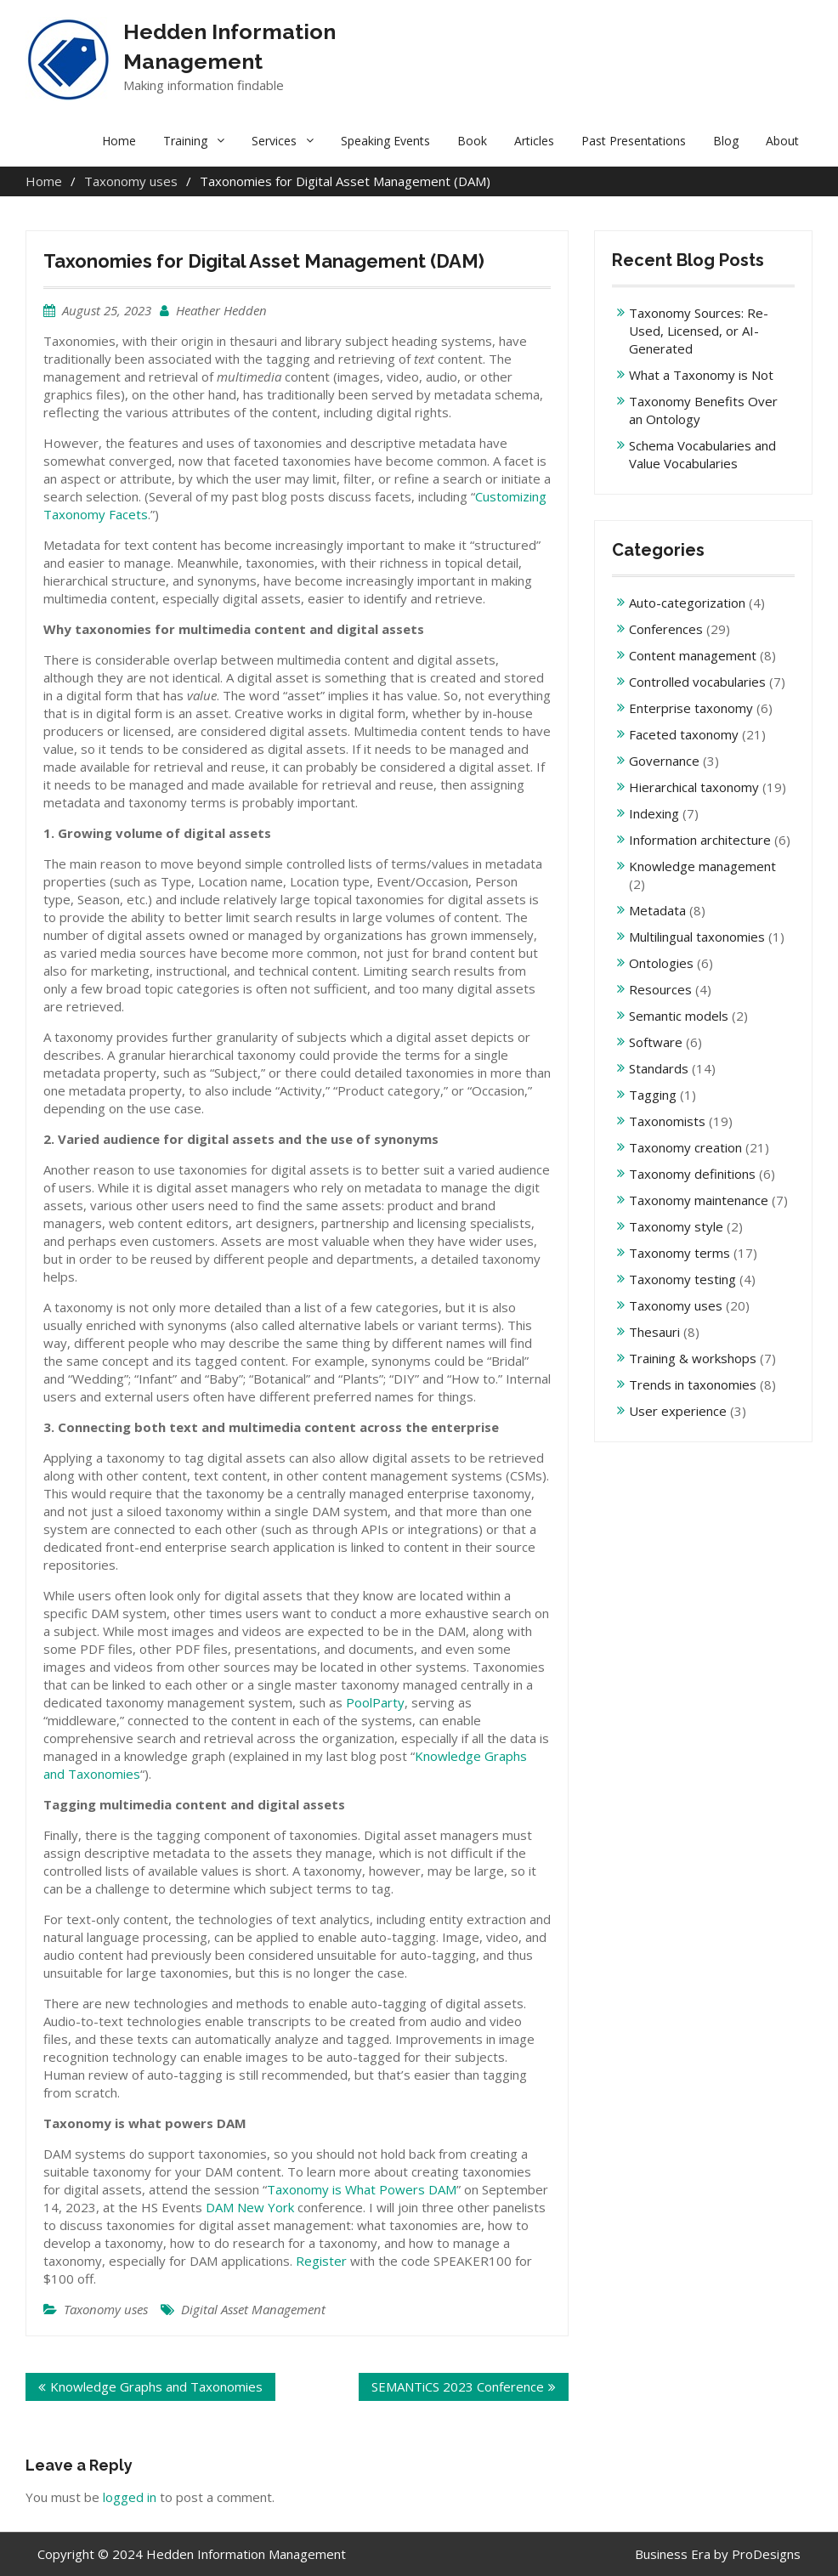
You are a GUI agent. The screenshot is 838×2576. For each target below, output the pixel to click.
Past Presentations (633, 141)
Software (655, 1041)
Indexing (654, 813)
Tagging (653, 1094)
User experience (678, 1410)
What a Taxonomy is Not (701, 374)
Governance (664, 760)
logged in (129, 2496)
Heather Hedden (221, 310)
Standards (658, 1068)
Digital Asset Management (253, 2309)
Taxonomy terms (679, 1252)
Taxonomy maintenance (698, 1200)
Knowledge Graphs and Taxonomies (156, 2386)
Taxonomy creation (685, 1147)
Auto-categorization (687, 602)
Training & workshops (692, 1358)
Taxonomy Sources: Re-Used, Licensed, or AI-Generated (698, 330)
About (782, 141)
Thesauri (654, 1331)
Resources (660, 989)
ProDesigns (766, 2553)
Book (472, 141)
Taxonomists (667, 1120)
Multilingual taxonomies (697, 936)
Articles (534, 141)
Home (119, 141)
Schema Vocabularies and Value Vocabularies (702, 454)
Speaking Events (385, 141)
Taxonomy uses (106, 2309)
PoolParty (375, 1702)
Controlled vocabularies (697, 681)
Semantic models (678, 1015)
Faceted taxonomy (684, 734)
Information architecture (700, 839)
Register (321, 2260)
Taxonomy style (676, 1226)
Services (274, 141)
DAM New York (250, 2207)
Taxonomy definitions (692, 1173)
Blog (726, 141)
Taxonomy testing (682, 1279)
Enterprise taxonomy (691, 707)
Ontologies (661, 962)
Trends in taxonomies (692, 1384)
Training (185, 141)
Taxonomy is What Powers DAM (361, 2189)
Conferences (666, 628)
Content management (692, 655)
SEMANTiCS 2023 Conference (457, 2386)
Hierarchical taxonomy (694, 786)
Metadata (657, 910)
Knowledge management (702, 866)
